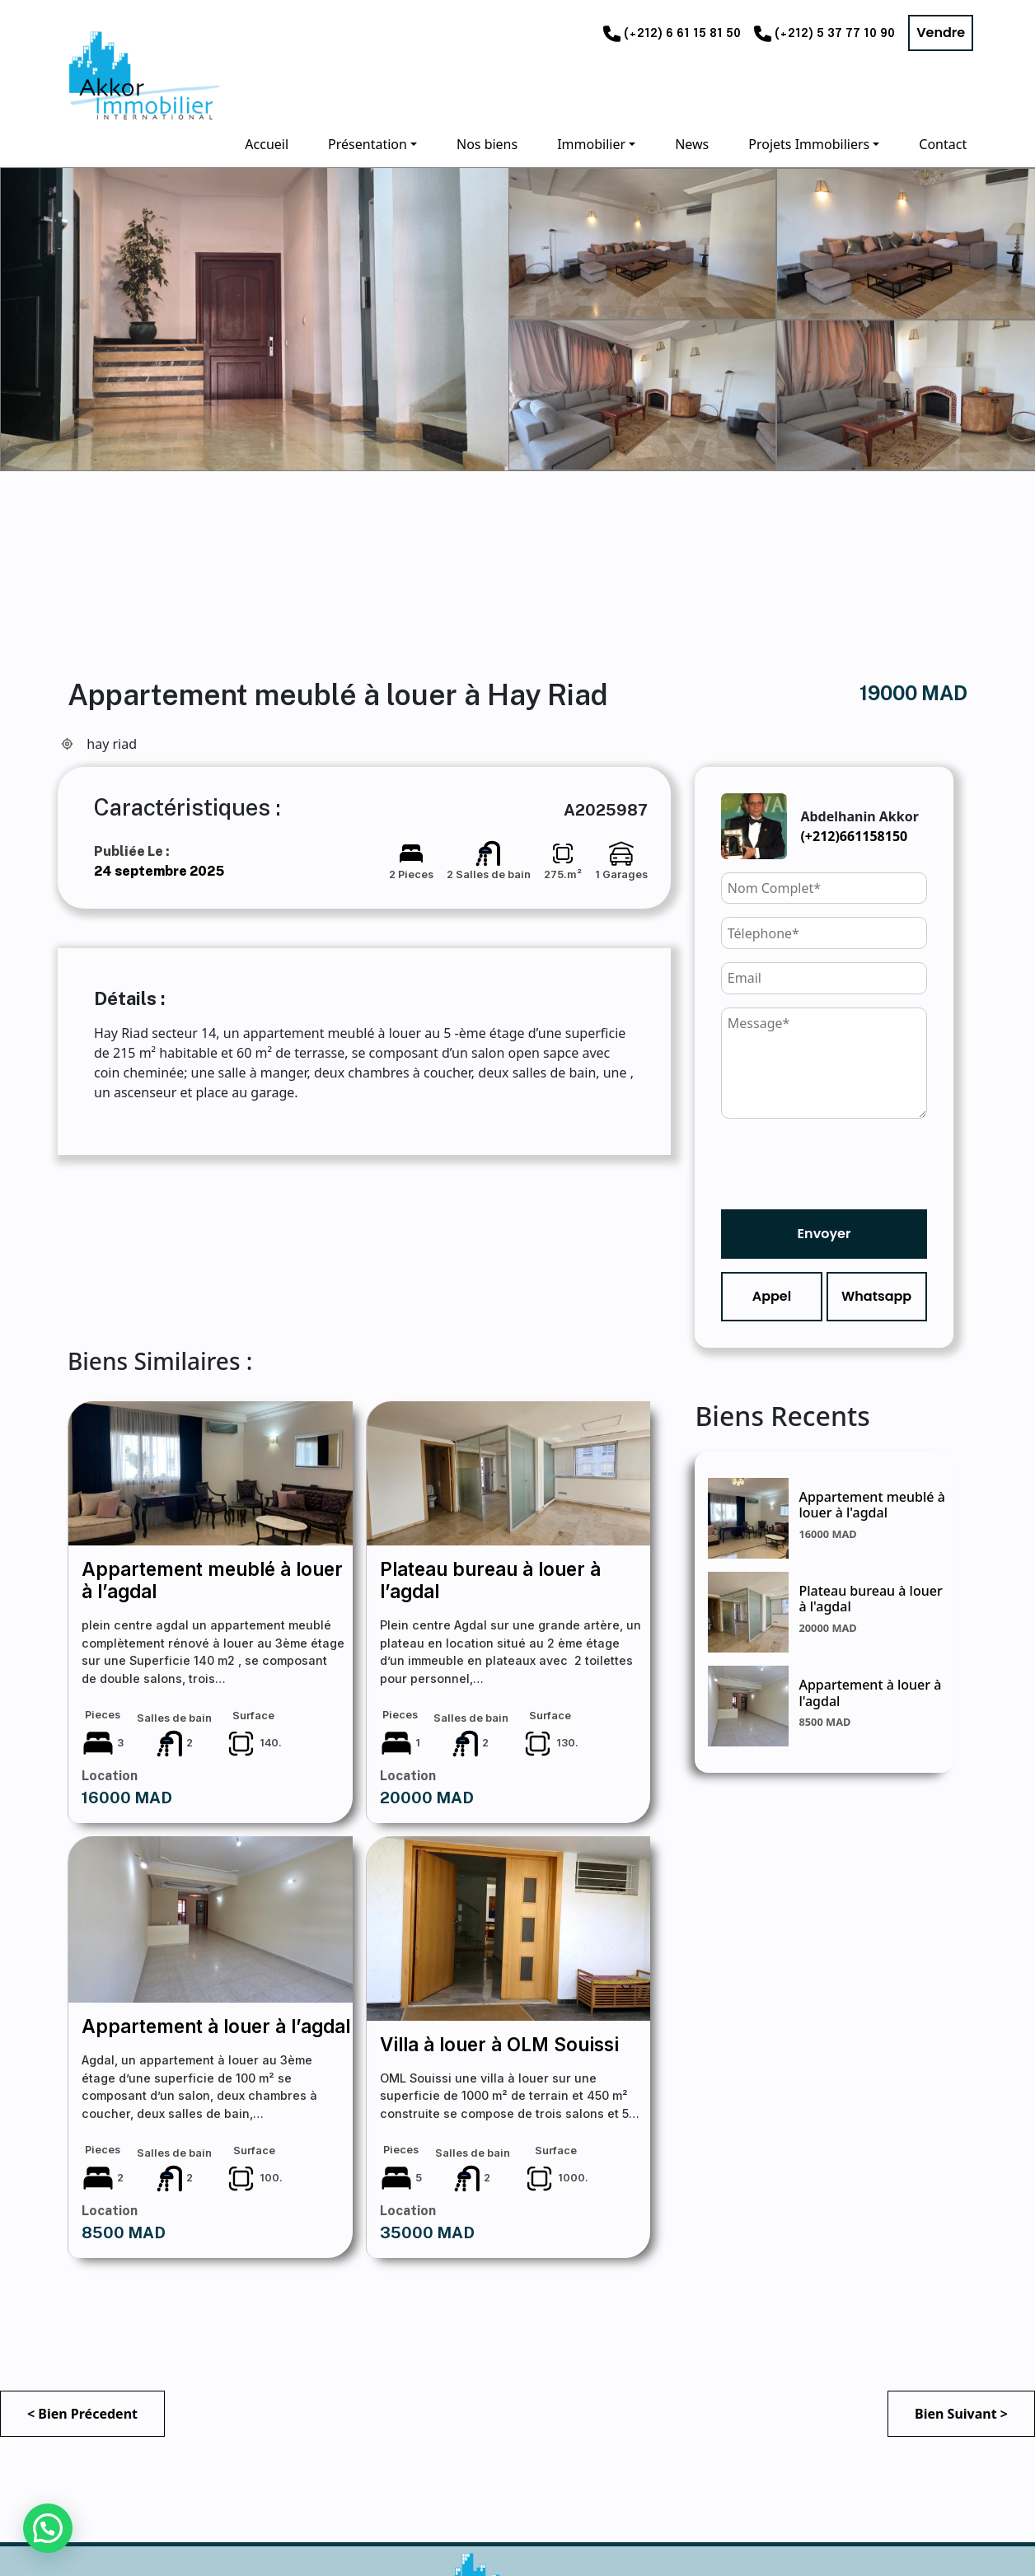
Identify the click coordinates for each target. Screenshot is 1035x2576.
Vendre (940, 32)
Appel (771, 1296)
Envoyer (824, 1233)
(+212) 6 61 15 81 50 (682, 34)
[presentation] (846, 1164)
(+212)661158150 (853, 836)
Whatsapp (876, 1296)
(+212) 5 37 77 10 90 (835, 34)
